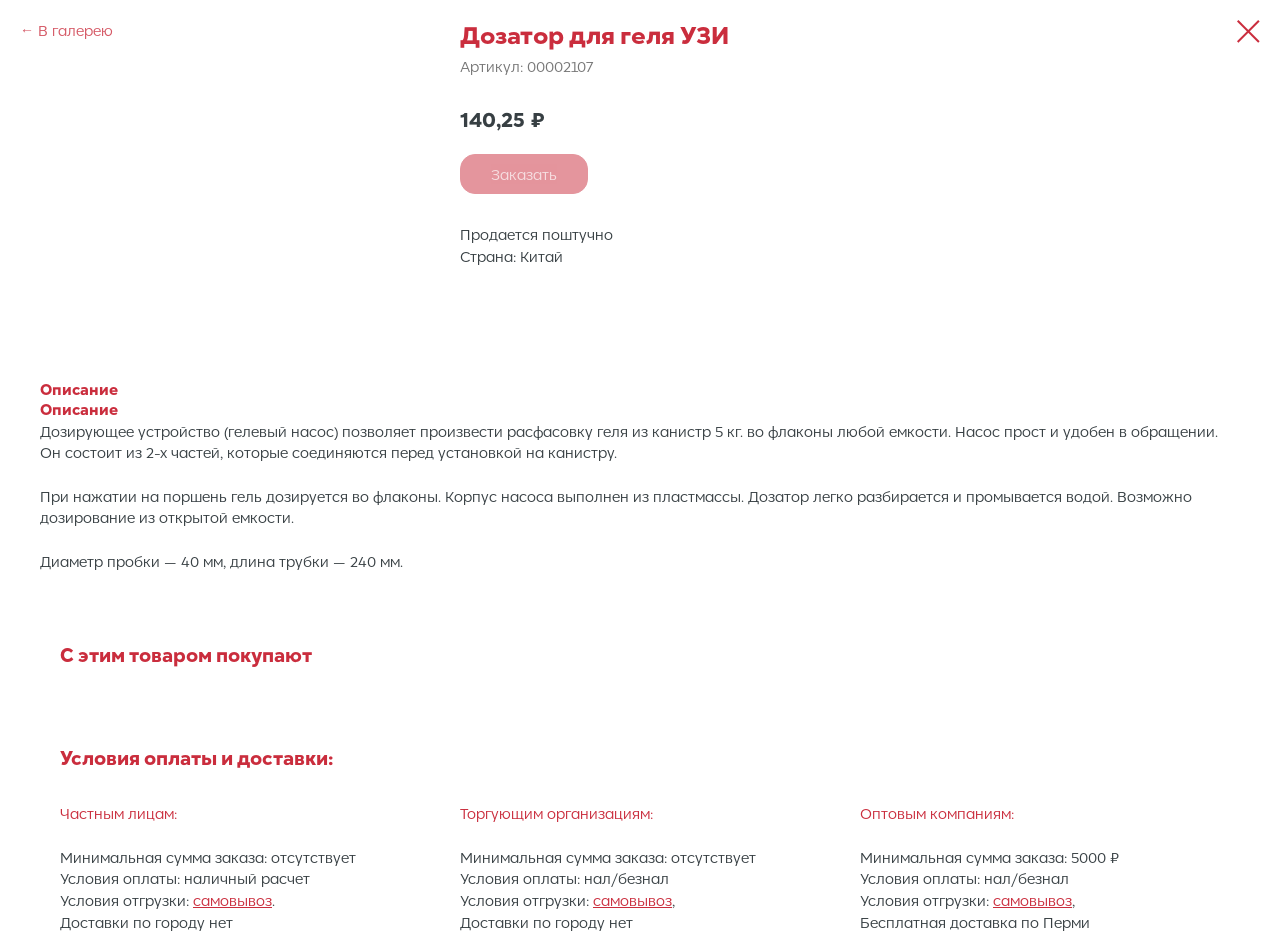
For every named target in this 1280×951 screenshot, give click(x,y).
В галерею (75, 30)
